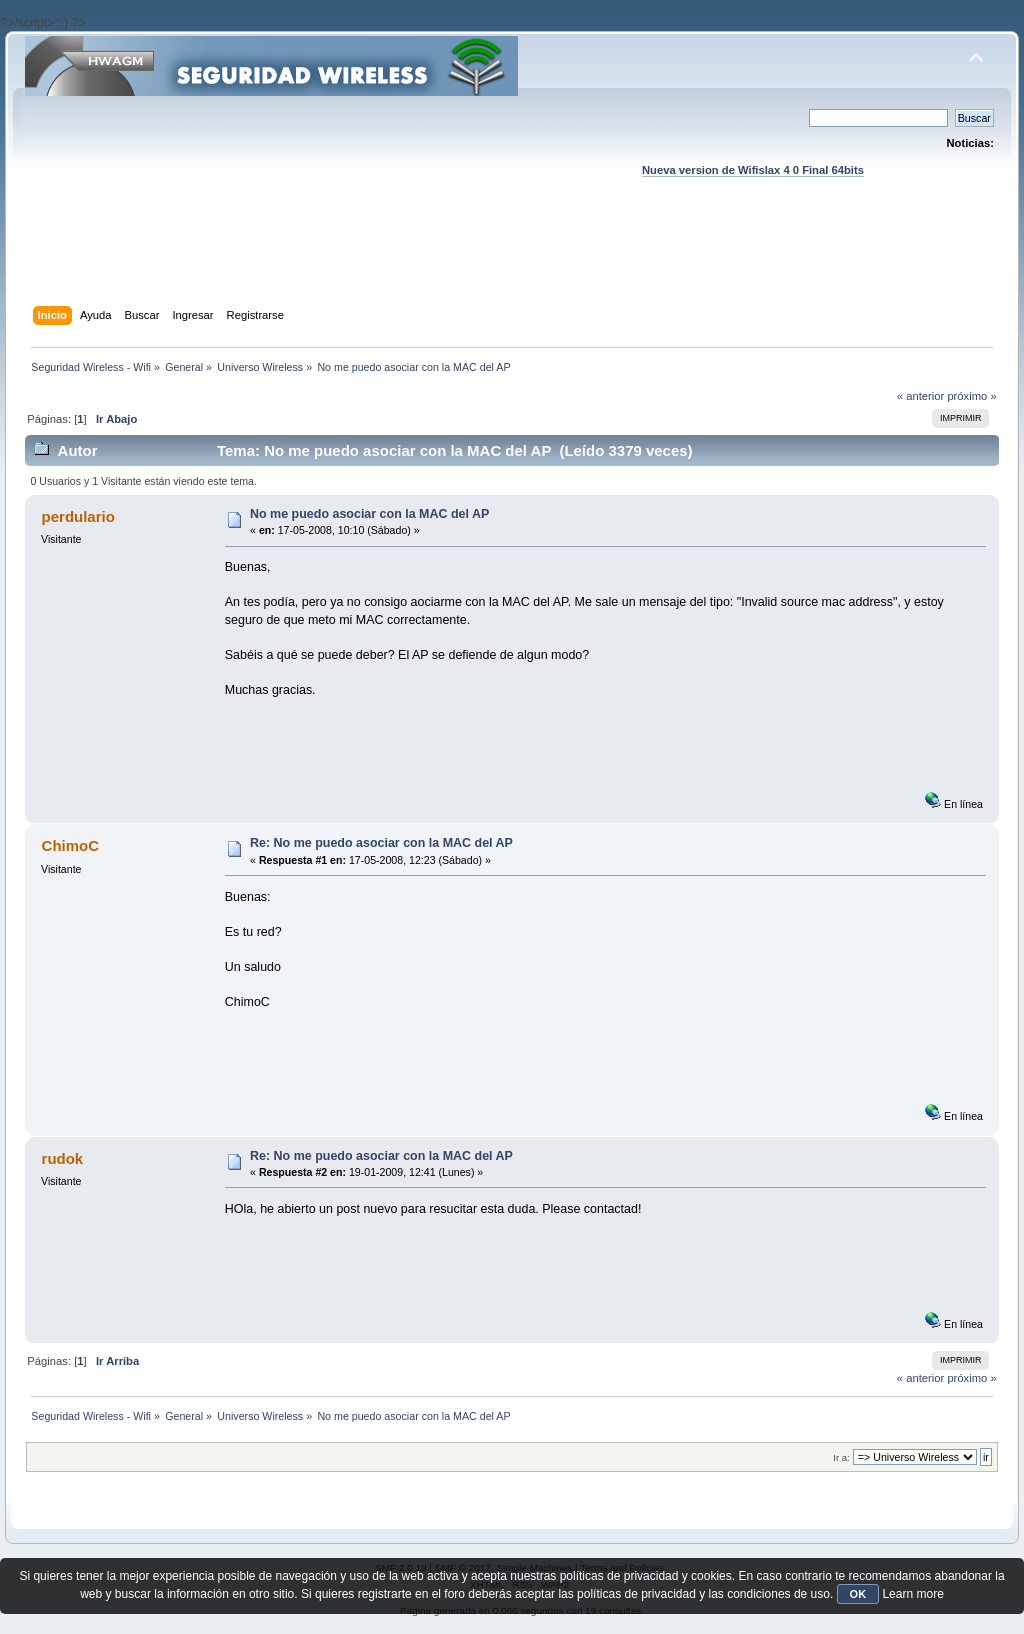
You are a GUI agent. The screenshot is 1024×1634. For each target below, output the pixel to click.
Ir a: (841, 1457)
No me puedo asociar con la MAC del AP (369, 514)
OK (858, 1594)
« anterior (920, 396)
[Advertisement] (512, 261)
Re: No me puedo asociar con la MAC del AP (381, 843)
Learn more (912, 1594)
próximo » (971, 396)
